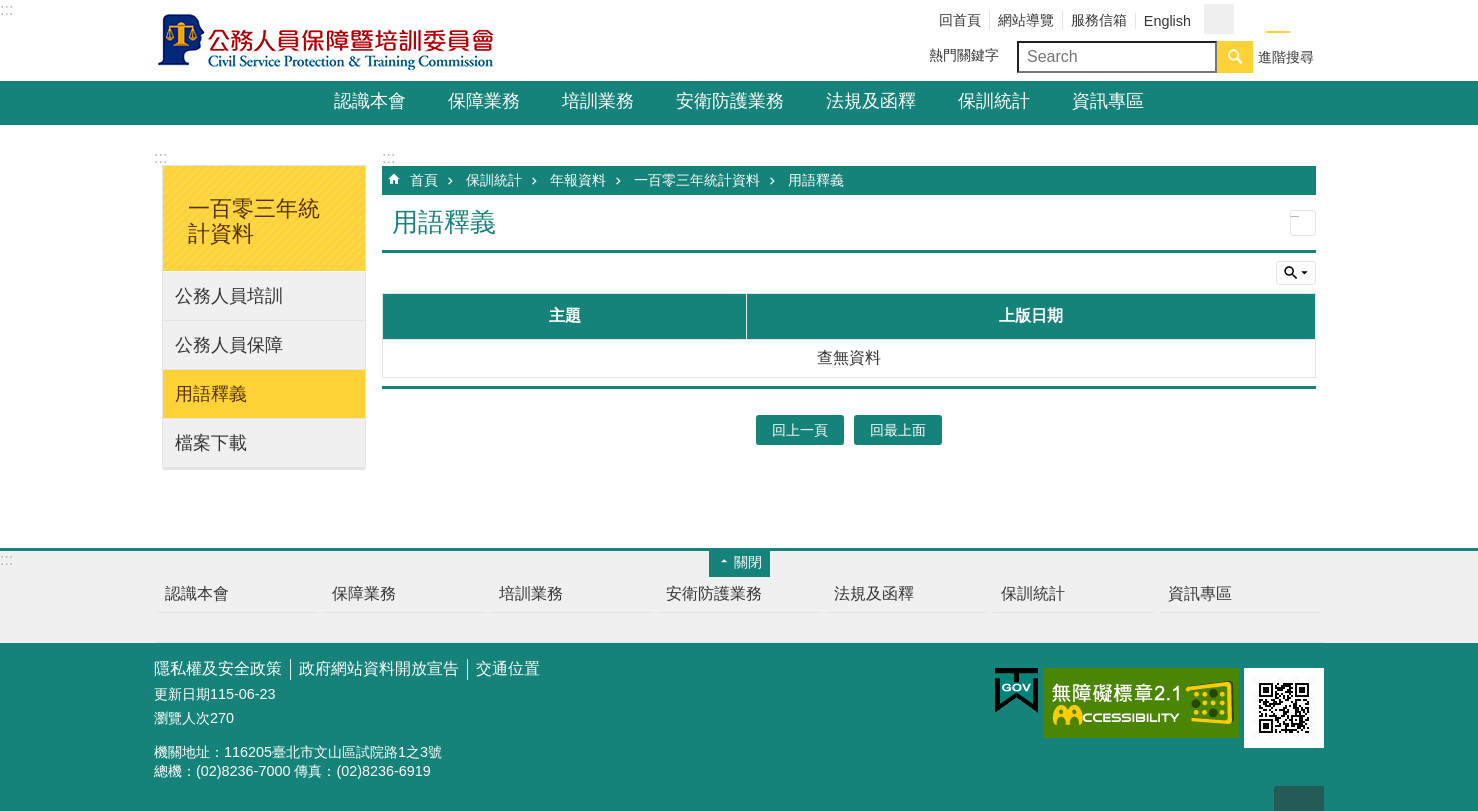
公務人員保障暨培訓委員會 (329, 41)
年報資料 (578, 180)
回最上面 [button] (898, 430)
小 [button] (1254, 20)
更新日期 (182, 694)
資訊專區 (1108, 101)
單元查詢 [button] (1296, 273)
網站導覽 (1026, 20)
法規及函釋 (871, 101)
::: (6, 9)
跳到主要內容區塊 (10, 10)
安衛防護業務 (730, 101)
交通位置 (508, 668)
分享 (1219, 19)
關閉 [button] (748, 562)
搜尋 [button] (1235, 57)
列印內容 (1303, 223)
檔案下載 (211, 443)
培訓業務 (598, 101)
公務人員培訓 (229, 296)
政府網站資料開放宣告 (379, 668)
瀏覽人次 (182, 718)
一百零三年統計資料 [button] (254, 221)
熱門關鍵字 (964, 55)
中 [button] (1278, 20)
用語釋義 (211, 394)
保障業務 (484, 101)
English (1167, 21)
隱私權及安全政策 (218, 668)
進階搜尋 (1286, 57)
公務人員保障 (229, 345)
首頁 (424, 180)
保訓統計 (994, 101)
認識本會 (370, 101)
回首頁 (960, 20)
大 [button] (1302, 20)
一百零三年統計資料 (697, 180)
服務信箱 (1099, 20)
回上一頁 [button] (800, 430)
